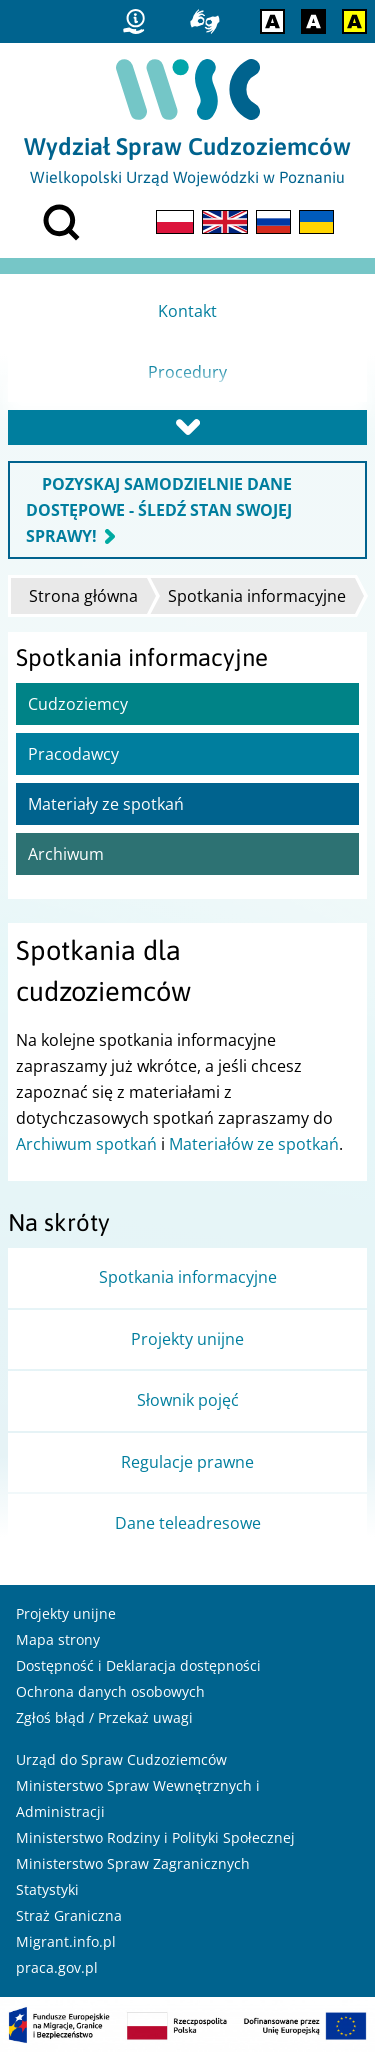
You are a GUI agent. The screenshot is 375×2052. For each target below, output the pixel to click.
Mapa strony (58, 1639)
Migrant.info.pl (66, 1941)
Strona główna (83, 596)
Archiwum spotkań (86, 1144)
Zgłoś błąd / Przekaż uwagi (104, 1717)
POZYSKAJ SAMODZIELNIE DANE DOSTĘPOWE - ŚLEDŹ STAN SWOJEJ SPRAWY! (159, 510)
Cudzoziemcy (78, 704)
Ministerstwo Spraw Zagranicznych (133, 1863)
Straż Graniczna (69, 1915)
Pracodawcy (73, 754)
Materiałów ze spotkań (254, 1144)
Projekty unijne (66, 1613)
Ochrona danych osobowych (110, 1691)
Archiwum (66, 854)
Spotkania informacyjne (257, 596)
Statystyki (47, 1889)
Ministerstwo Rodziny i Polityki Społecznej (155, 1837)
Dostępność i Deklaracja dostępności (138, 1665)
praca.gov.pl (57, 1967)
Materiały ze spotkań (106, 804)
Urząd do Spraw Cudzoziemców (121, 1759)
